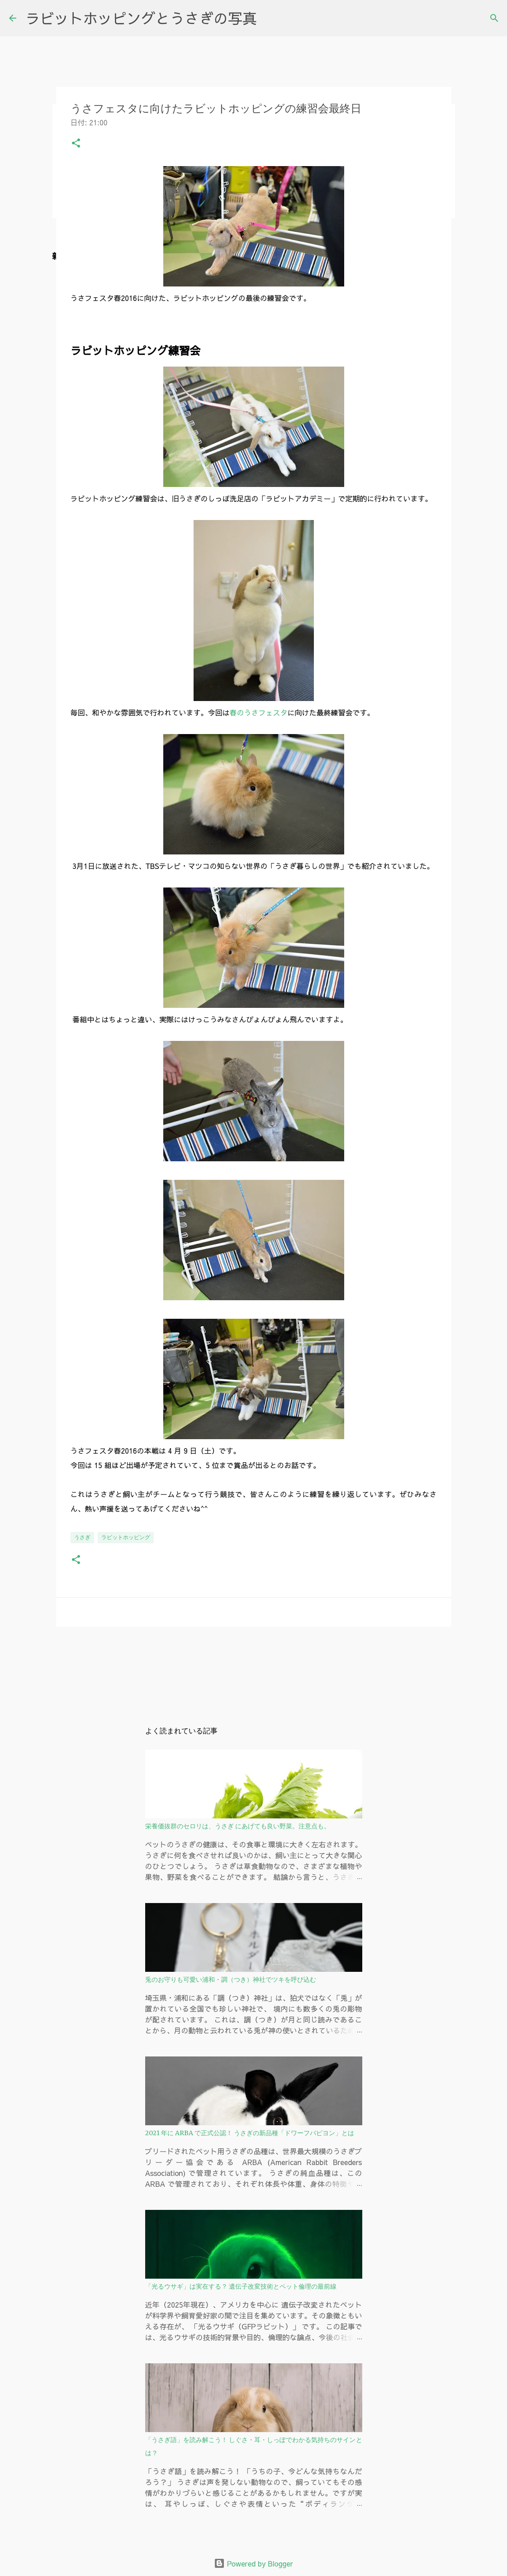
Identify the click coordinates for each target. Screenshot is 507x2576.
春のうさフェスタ (259, 712)
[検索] (494, 18)
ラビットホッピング (125, 1537)
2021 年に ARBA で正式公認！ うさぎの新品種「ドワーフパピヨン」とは (249, 2133)
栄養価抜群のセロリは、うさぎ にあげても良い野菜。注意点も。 (237, 1826)
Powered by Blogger (253, 2563)
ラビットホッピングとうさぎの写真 (141, 18)
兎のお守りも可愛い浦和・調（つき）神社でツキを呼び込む (230, 1979)
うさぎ (82, 1537)
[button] (76, 145)
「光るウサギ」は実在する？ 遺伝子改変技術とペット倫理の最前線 (240, 2286)
